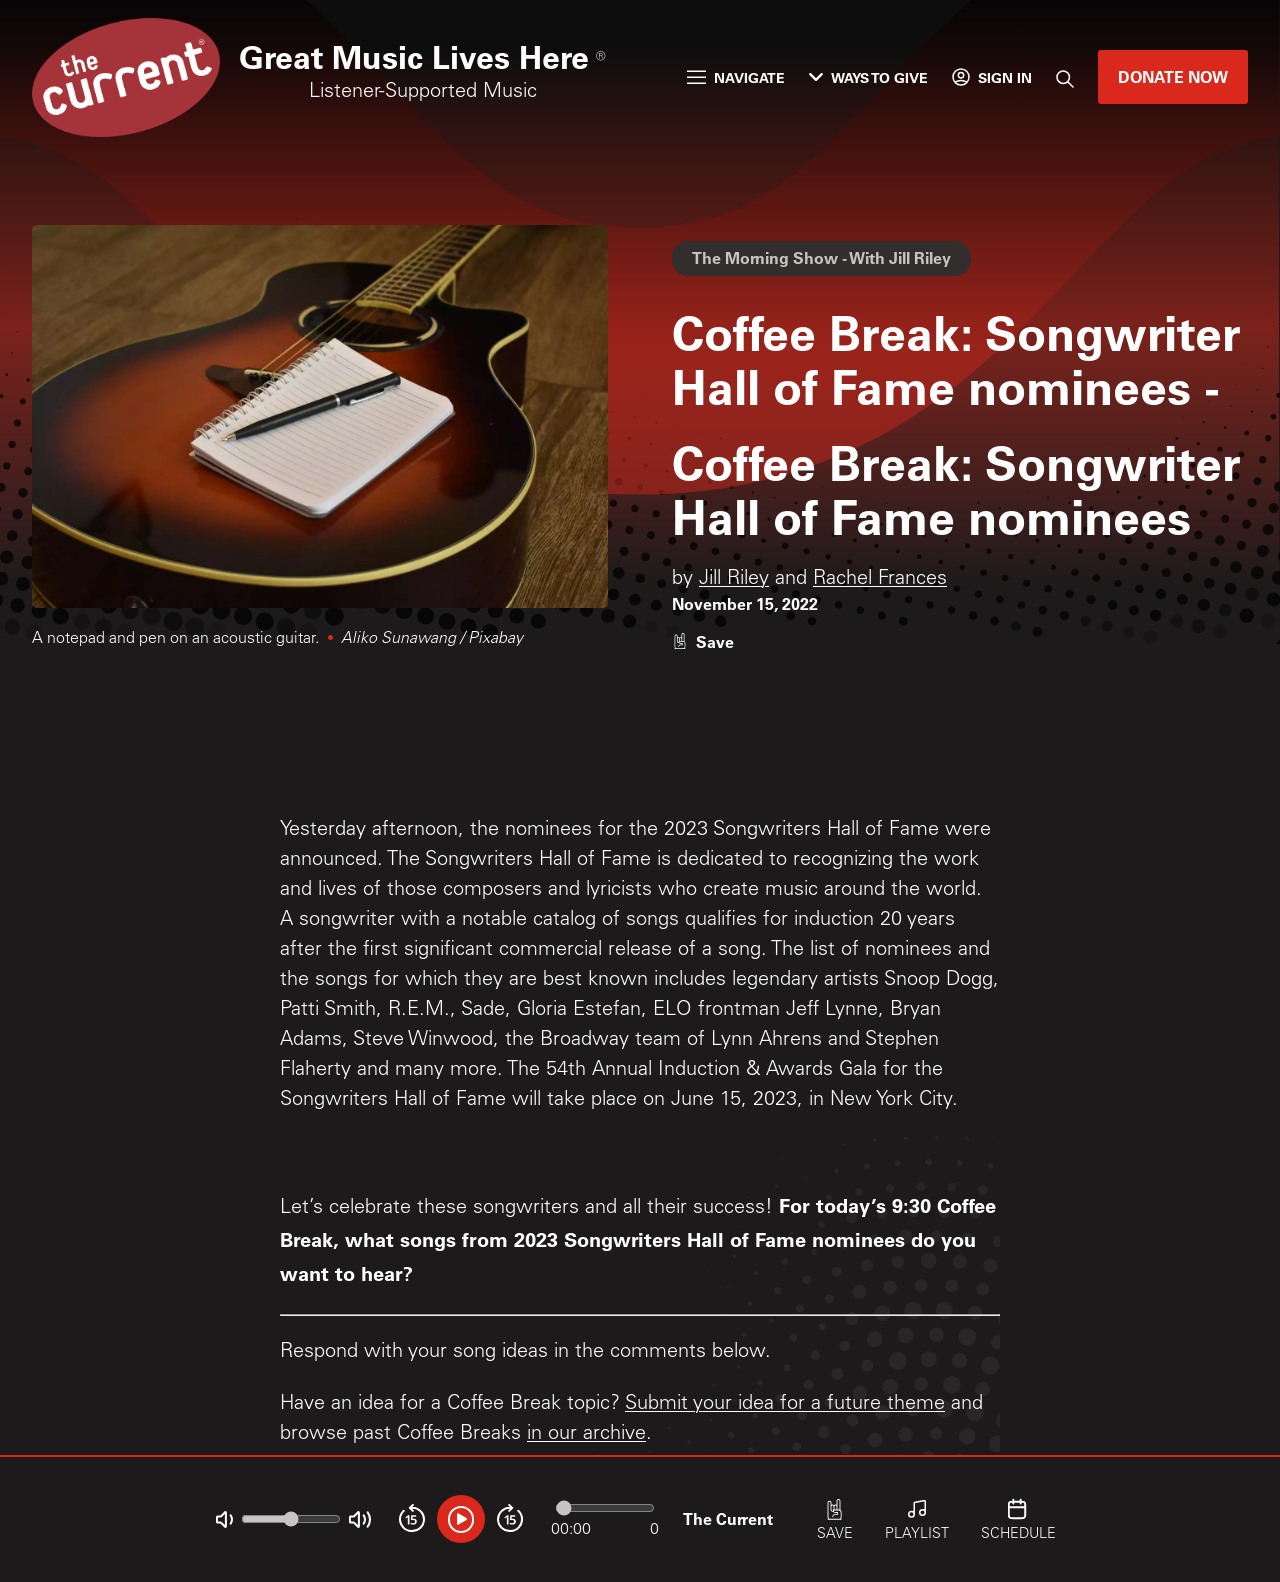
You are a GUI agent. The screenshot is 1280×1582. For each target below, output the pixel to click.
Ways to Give (868, 77)
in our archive (586, 1435)
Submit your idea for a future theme (785, 1405)
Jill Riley (734, 580)
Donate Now (1173, 76)
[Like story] (703, 641)
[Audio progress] (605, 1508)
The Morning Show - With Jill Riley (821, 257)
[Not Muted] (224, 1519)
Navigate (736, 77)
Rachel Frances (880, 580)
